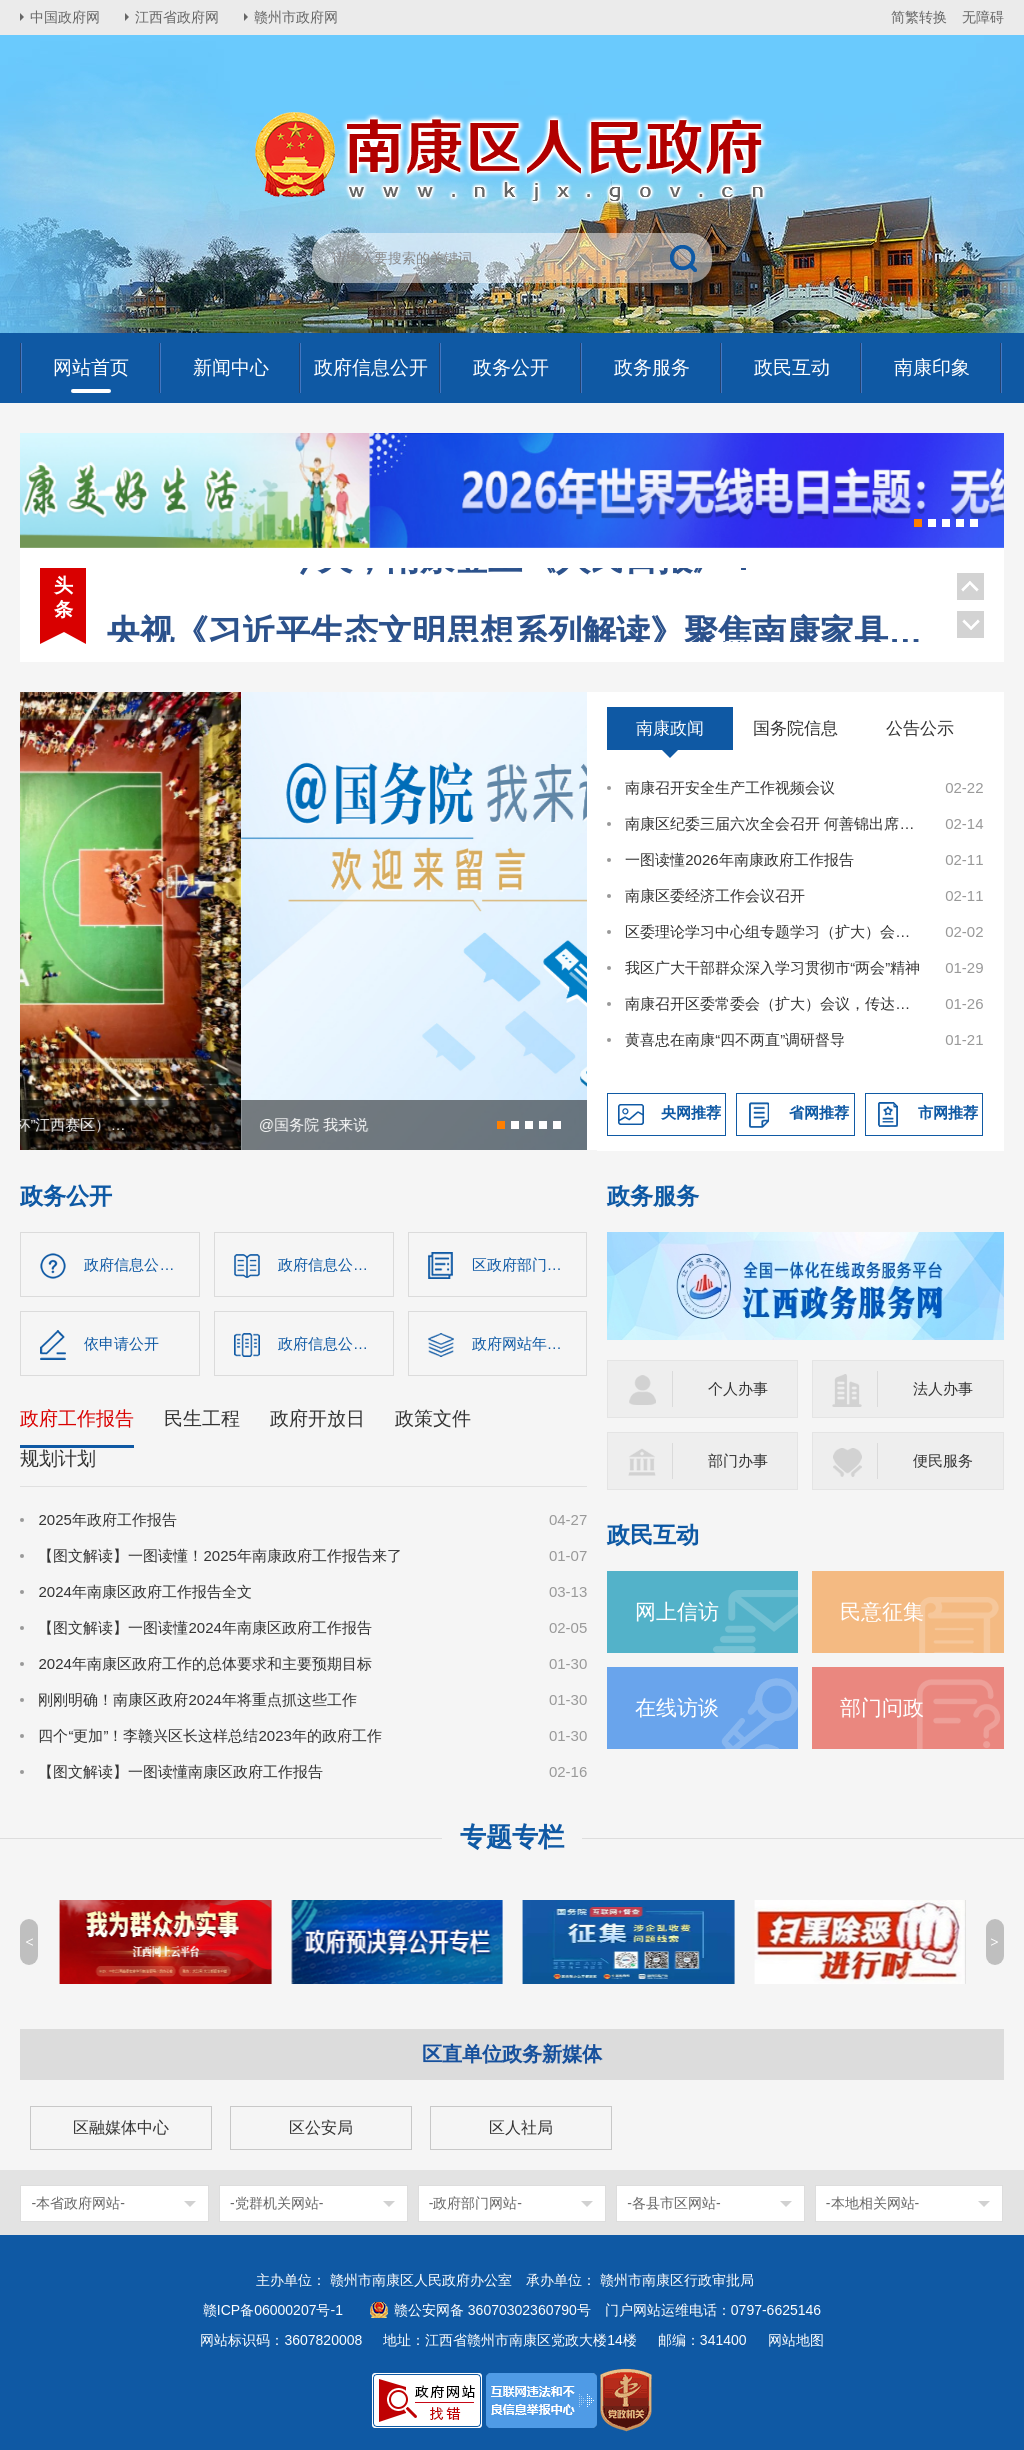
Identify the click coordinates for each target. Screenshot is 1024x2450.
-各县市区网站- (673, 2203)
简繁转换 (919, 17)
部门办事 (738, 1460)
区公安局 (321, 2127)
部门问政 (882, 1707)
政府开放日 (317, 1418)
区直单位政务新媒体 (512, 2054)
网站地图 (796, 2340)
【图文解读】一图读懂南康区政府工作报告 (180, 1771)
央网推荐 (691, 1112)
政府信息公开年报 (336, 1343)
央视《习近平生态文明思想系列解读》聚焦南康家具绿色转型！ (521, 589)
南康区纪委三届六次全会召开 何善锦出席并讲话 (774, 823)
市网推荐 (948, 1112)
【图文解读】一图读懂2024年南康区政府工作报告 (204, 1627)
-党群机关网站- (276, 2203)
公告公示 (920, 728)
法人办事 (943, 1388)
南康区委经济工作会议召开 (715, 895)
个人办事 (738, 1388)
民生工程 (202, 1418)
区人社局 (521, 2127)
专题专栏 (512, 1837)
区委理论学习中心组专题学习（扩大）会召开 (774, 931)
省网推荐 (819, 1112)
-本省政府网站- (77, 2203)
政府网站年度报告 (530, 1343)
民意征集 (882, 1611)
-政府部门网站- (475, 2203)
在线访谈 (677, 1707)
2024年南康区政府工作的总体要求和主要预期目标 (204, 1663)
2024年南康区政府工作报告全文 (144, 1591)
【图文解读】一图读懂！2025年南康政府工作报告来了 (219, 1555)
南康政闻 (670, 728)
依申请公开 (121, 1343)
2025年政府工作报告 (107, 1519)
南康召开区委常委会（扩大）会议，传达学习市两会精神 (774, 1003)
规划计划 (58, 1458)
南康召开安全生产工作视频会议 (730, 787)
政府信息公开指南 (142, 1264)
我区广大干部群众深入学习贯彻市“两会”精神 (772, 967)
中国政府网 (65, 17)
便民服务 (943, 1460)
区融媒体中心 (121, 2127)
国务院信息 (795, 728)
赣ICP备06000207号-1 (273, 2310)
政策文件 (433, 1418)
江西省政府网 (177, 17)
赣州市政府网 (296, 17)
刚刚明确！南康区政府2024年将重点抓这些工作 (197, 1699)
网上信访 (677, 1611)
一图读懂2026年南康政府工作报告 (739, 859)
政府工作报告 (77, 1418)
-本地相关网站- (872, 2203)
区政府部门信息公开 (530, 1264)
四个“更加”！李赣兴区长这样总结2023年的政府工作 (209, 1735)
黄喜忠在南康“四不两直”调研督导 (735, 1039)
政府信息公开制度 (336, 1264)
